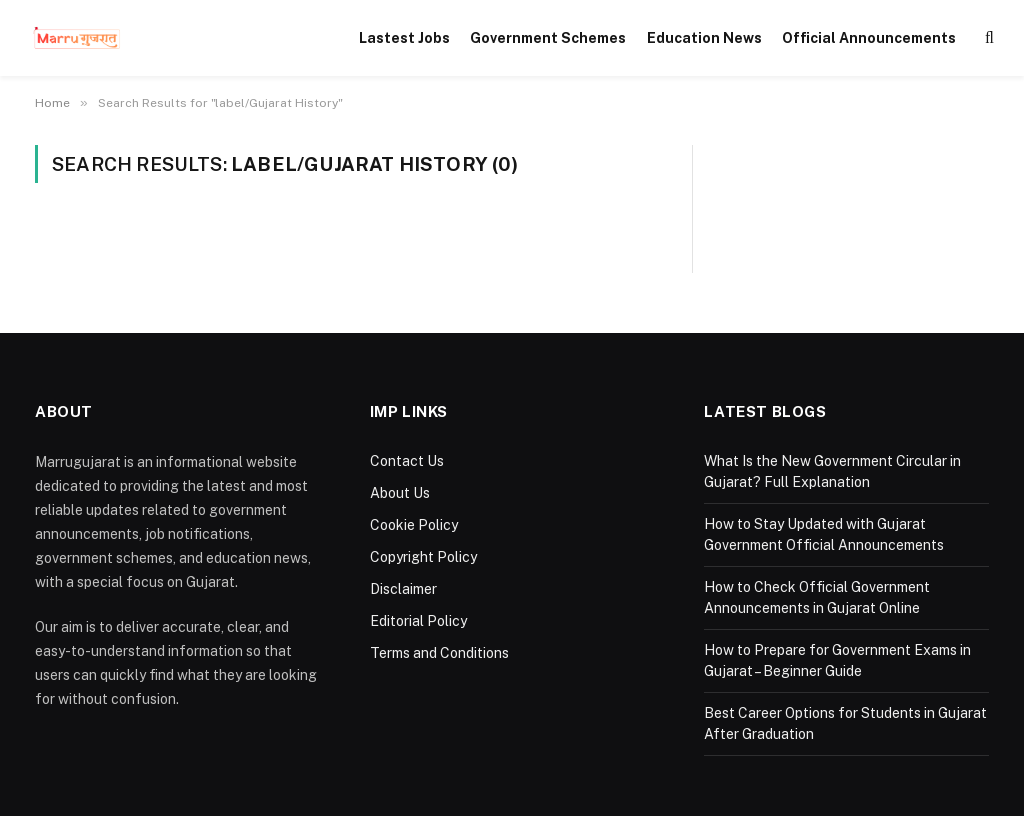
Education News (704, 38)
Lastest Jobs (404, 38)
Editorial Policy (418, 621)
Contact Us (407, 461)
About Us (400, 493)
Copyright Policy (423, 557)
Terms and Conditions (439, 653)
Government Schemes (548, 38)
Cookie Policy (414, 525)
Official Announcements (869, 38)
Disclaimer (403, 589)
